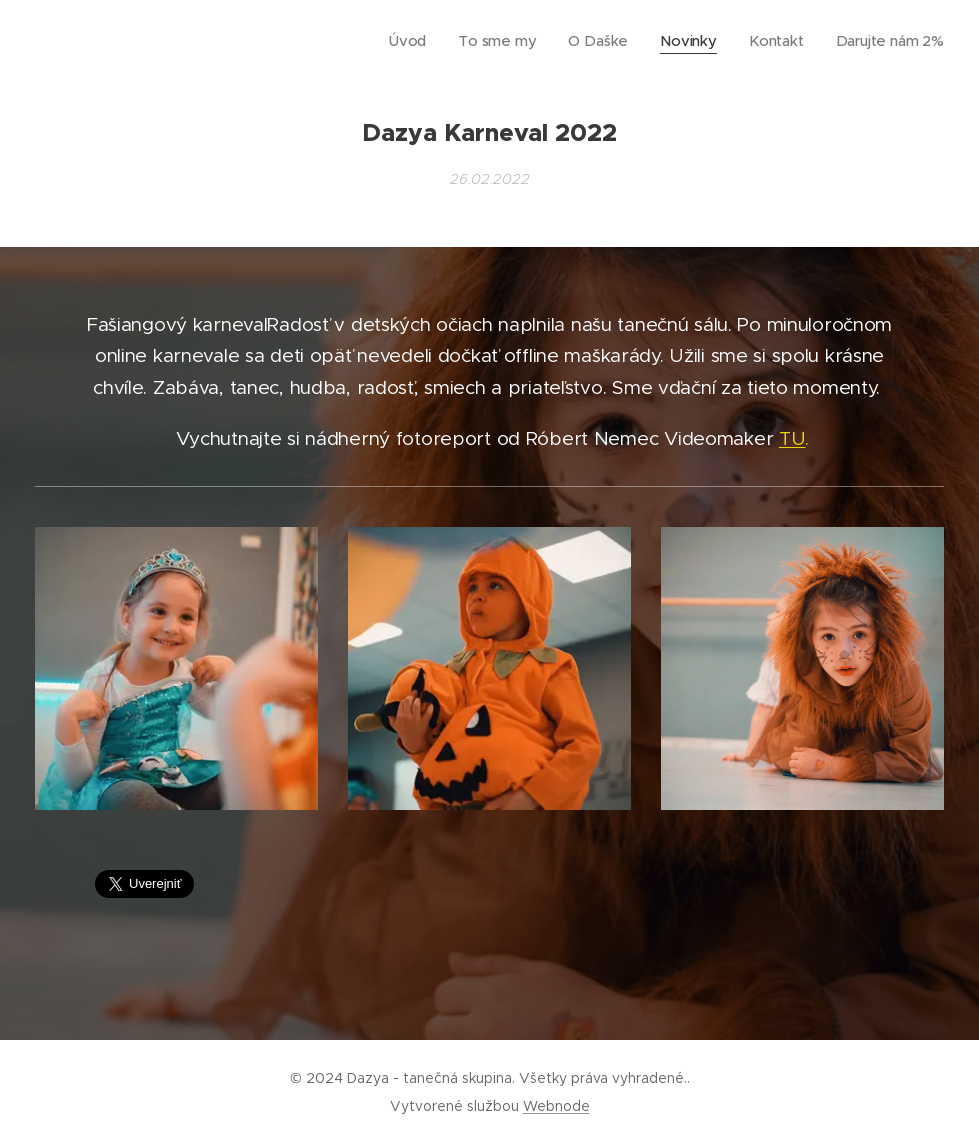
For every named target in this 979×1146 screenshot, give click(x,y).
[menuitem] (438, 41)
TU (792, 438)
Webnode (556, 1106)
